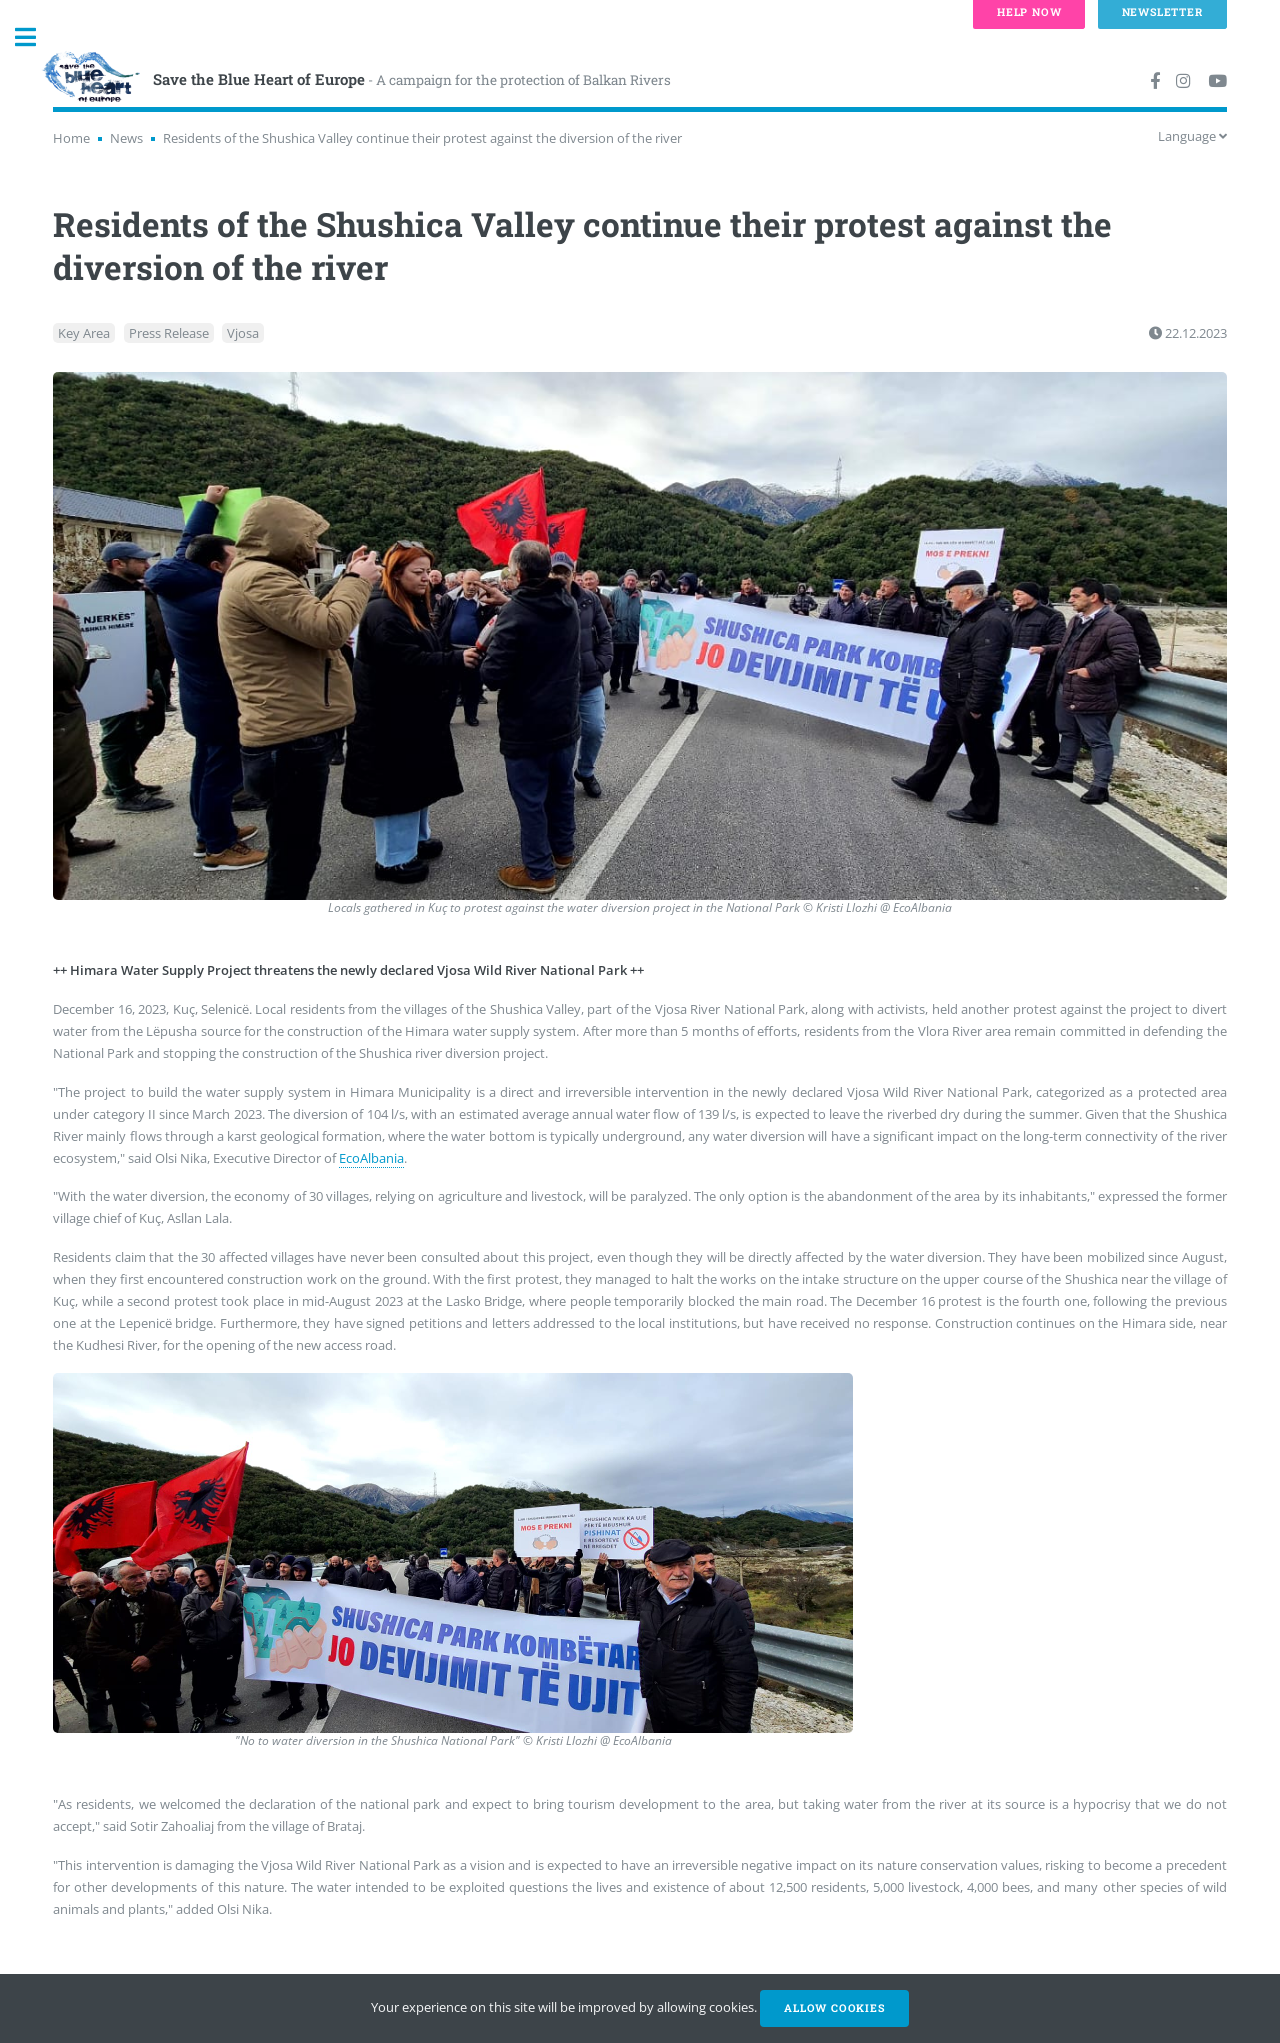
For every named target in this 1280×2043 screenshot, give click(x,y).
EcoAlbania (371, 1158)
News (126, 138)
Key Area (84, 333)
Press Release (169, 333)
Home (71, 138)
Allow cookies (834, 2008)
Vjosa (243, 333)
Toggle (36, 37)
